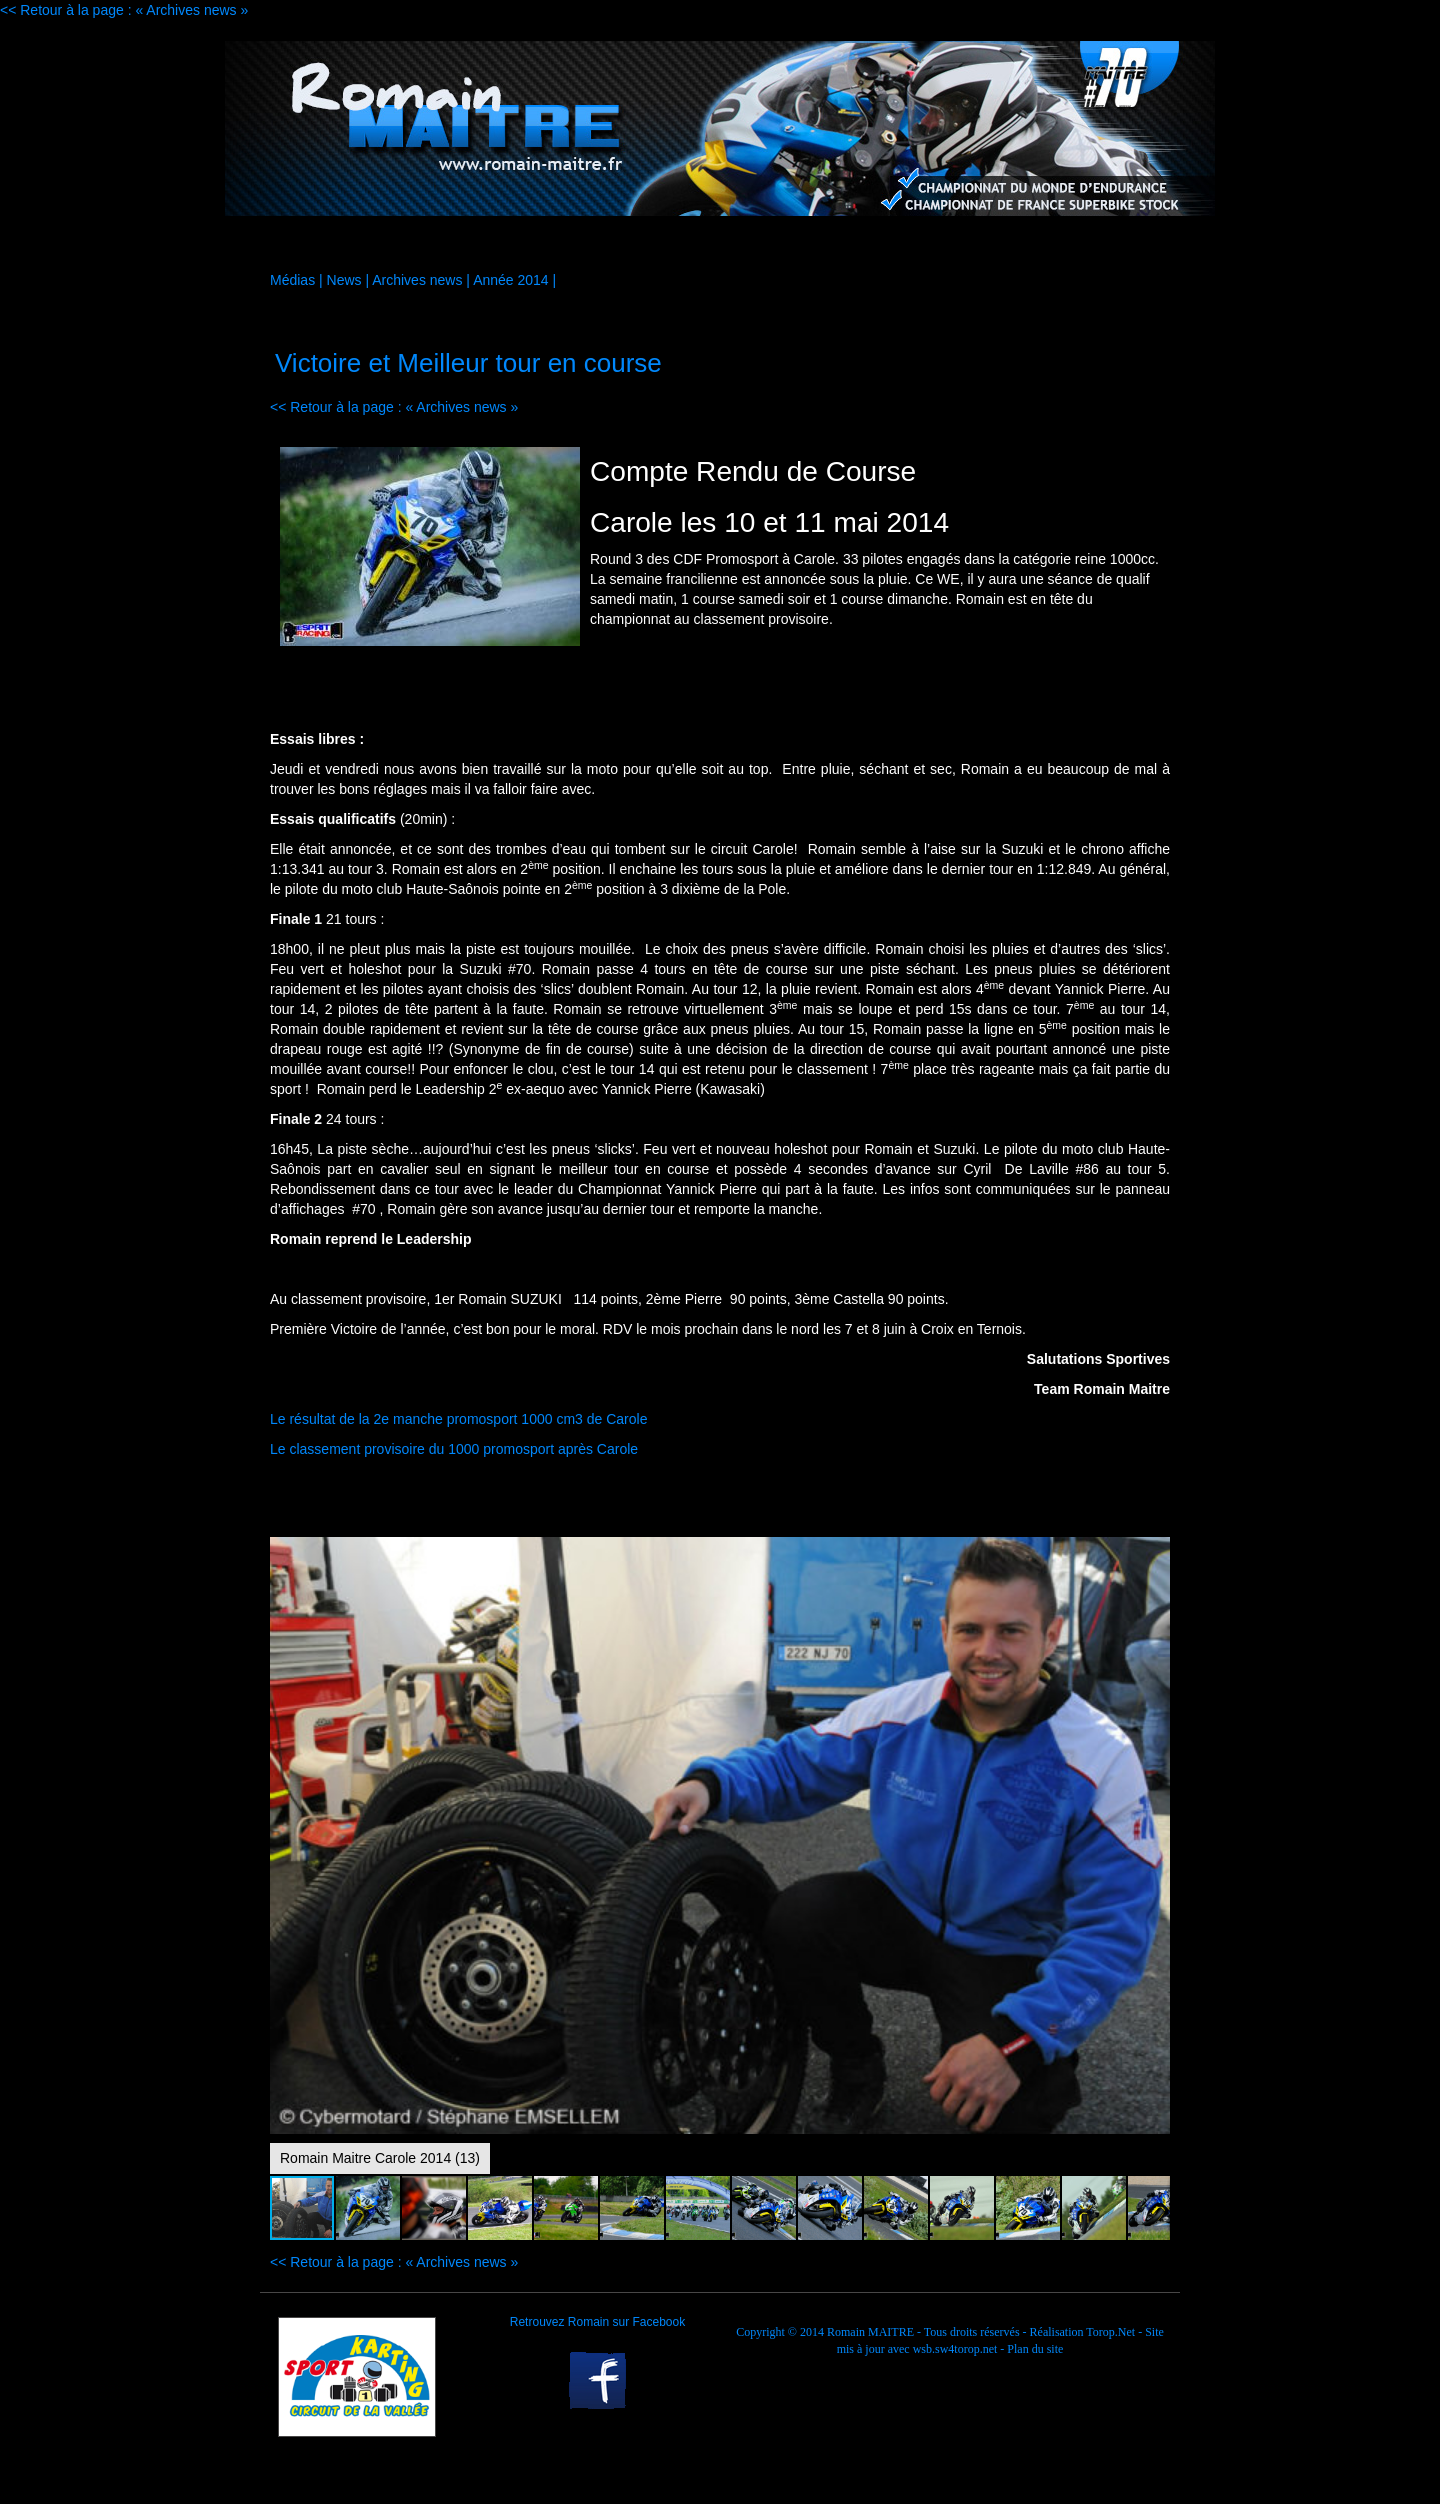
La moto (456, 244)
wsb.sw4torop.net (955, 2349)
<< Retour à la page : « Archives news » (124, 10)
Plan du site (1035, 2349)
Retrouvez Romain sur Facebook (597, 2322)
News (344, 280)
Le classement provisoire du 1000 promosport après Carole (454, 1449)
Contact (1111, 244)
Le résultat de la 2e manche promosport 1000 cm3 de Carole (460, 1419)
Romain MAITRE (870, 2332)
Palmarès (981, 244)
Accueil (325, 244)
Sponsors (588, 244)
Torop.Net (1110, 2332)
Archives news (417, 280)
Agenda (849, 244)
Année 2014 (511, 280)
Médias (719, 244)
